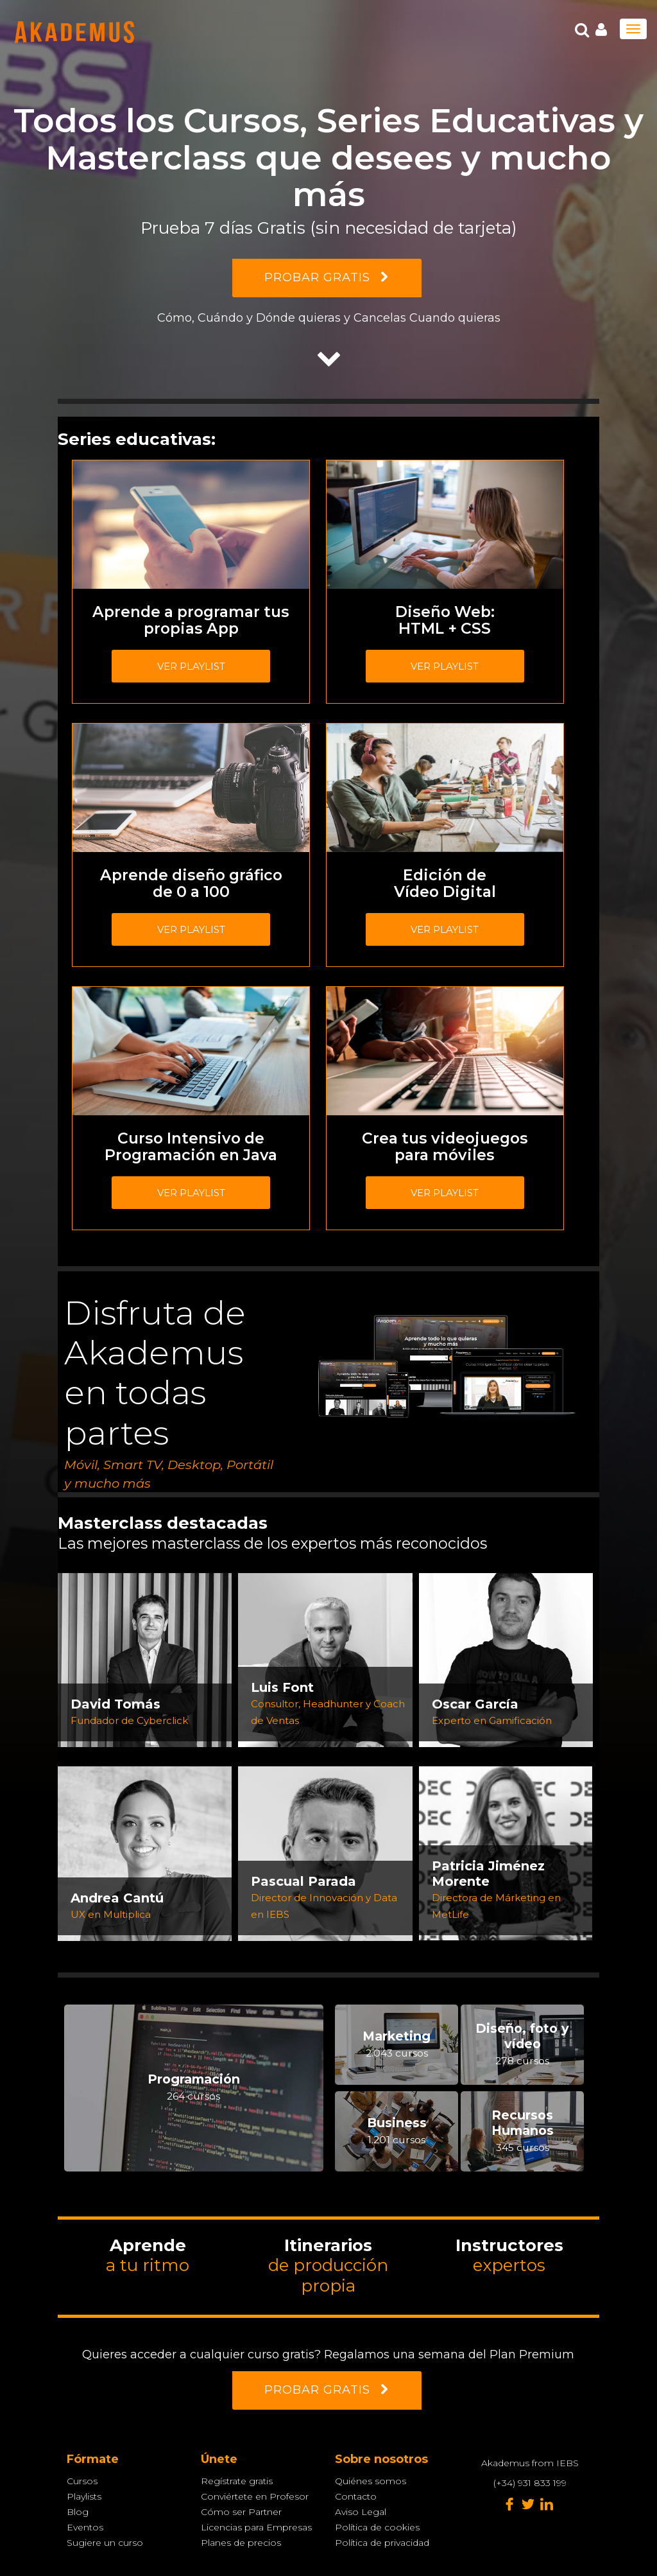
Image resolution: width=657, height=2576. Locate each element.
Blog (78, 2512)
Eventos (85, 2527)
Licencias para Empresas (256, 2527)
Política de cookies (377, 2527)
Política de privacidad (382, 2542)
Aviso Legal (360, 2512)
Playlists (84, 2496)
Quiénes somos (370, 2481)
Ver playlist (191, 666)
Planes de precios (241, 2542)
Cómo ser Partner (241, 2512)
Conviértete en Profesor (255, 2496)
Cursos (82, 2481)
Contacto (356, 2496)
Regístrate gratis (237, 2481)
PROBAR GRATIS (326, 277)
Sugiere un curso (105, 2542)
